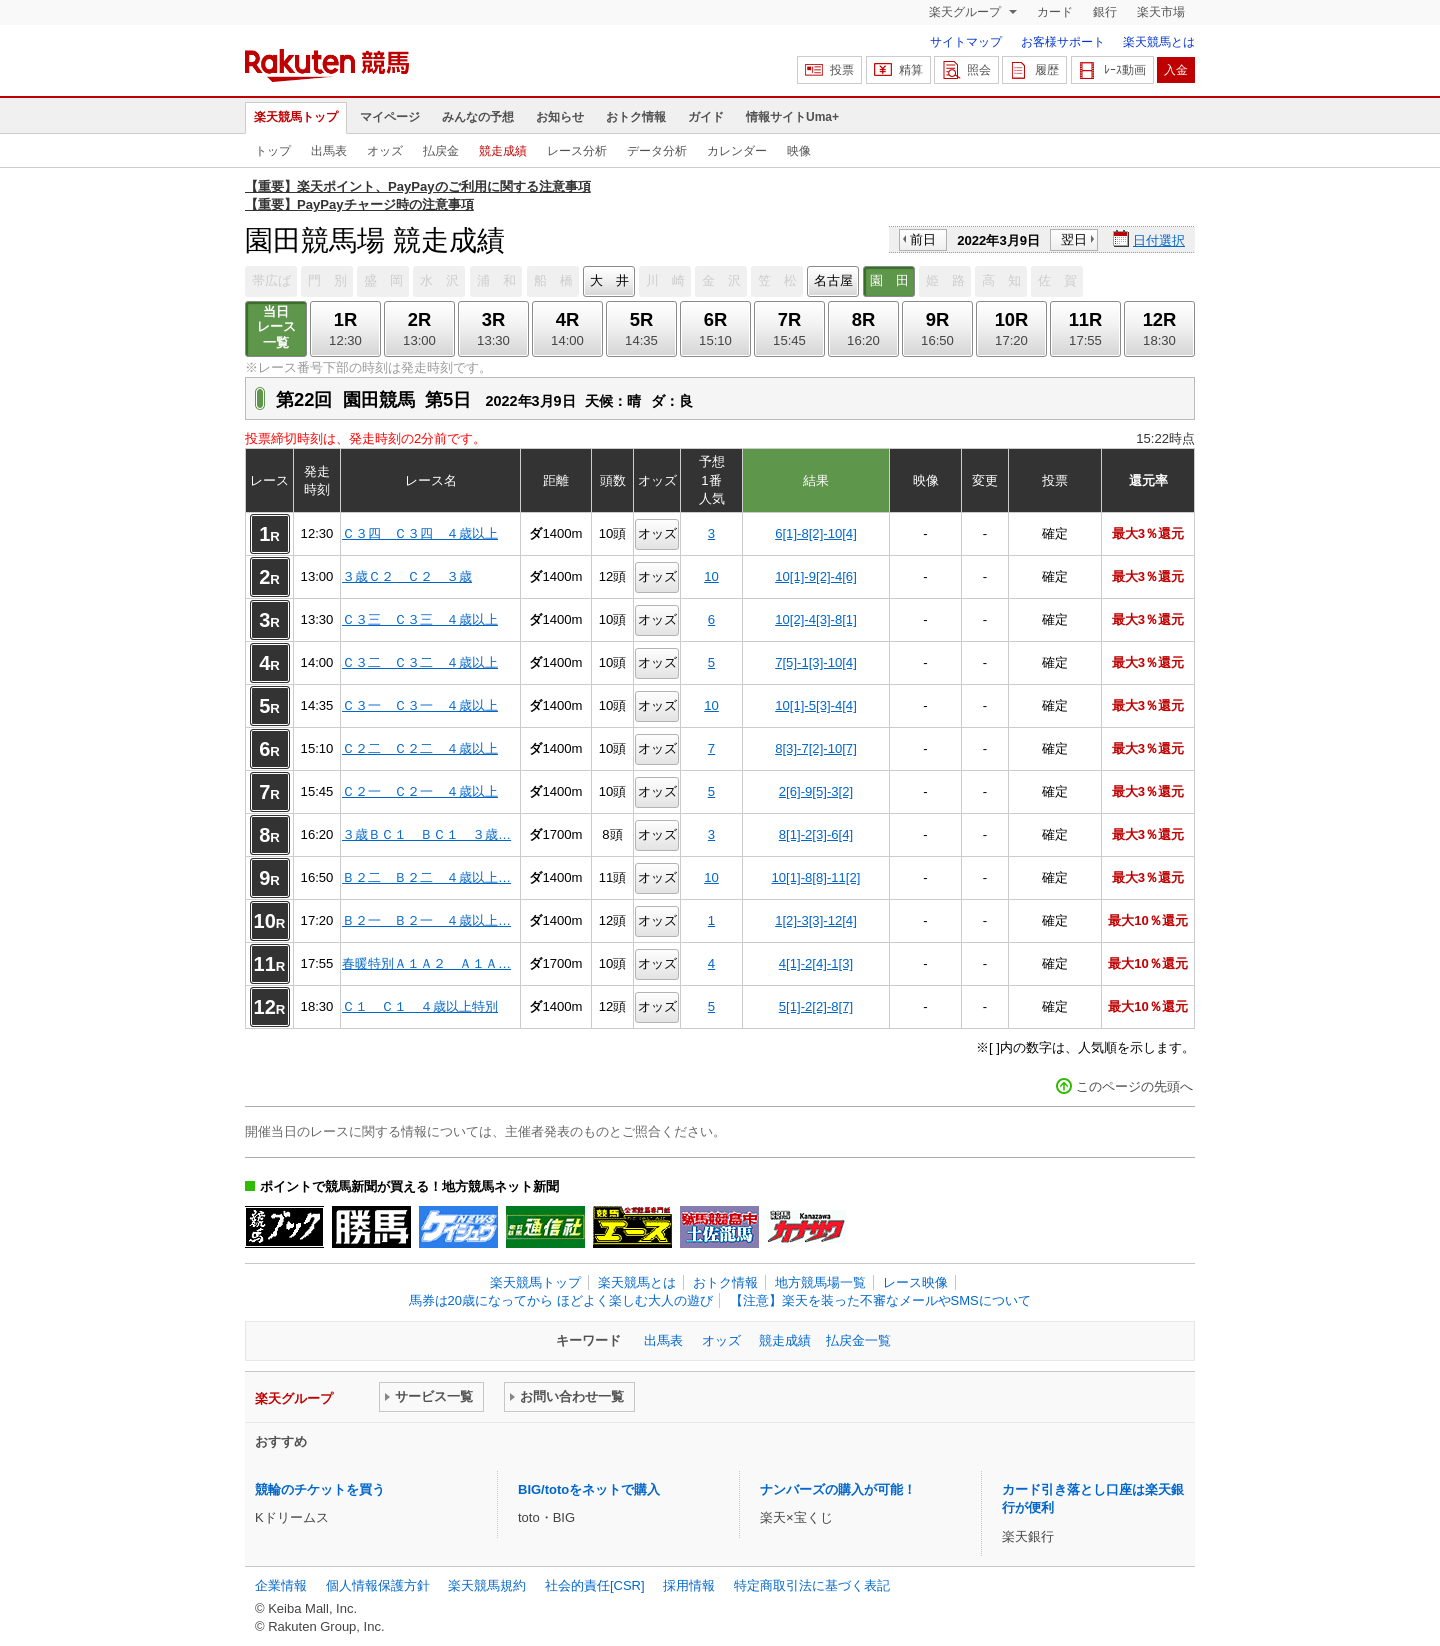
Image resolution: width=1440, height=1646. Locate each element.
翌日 (1074, 239)
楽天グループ (966, 12)
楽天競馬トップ (296, 117)
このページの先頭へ (1134, 1086)
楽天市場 (1161, 12)
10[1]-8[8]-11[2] (816, 877)
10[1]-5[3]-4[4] (816, 705)
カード (1055, 12)
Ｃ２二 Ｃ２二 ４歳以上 (420, 748)
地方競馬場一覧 (820, 1282)
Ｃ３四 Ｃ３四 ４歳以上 (420, 533)
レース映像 (915, 1282)
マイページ (390, 117)
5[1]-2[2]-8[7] (816, 1006)
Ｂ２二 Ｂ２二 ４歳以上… (426, 877)
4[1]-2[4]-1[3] (816, 963)
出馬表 (329, 151)
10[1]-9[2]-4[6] (816, 576)
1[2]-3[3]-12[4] (816, 920)
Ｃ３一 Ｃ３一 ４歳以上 (420, 705)
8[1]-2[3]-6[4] (816, 834)
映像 (799, 151)
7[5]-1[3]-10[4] (816, 662)
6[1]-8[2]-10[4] (816, 533)
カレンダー (737, 151)
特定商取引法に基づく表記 (812, 1585)
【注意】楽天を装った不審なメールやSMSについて (880, 1300)
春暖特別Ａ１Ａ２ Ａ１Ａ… (426, 963)
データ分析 (657, 151)
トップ (273, 151)
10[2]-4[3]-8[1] (816, 619)
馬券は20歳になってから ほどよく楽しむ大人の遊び (561, 1300)
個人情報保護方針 (378, 1585)
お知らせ (560, 117)
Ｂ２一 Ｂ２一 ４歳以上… (426, 920)
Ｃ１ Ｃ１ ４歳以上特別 (420, 1006)
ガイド (706, 117)
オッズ (385, 151)
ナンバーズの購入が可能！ (838, 1489)
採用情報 (689, 1585)
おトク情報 (636, 117)
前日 (923, 239)
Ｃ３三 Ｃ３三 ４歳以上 (420, 619)
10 (711, 576)
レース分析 (577, 151)
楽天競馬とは (1159, 42)
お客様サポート (1063, 42)
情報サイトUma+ (792, 117)
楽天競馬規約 (487, 1585)
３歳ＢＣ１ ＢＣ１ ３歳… (426, 834)
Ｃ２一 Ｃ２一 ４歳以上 (420, 791)
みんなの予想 (478, 117)
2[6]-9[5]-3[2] (816, 791)
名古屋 (833, 280)
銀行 (1105, 12)
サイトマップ (966, 42)
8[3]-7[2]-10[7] (816, 748)
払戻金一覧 (858, 1340)
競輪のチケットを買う (320, 1489)
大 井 (609, 280)
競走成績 (503, 151)
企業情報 (281, 1585)
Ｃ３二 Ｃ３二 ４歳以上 (420, 662)
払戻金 (441, 151)
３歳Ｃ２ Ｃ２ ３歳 (407, 576)
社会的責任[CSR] (595, 1585)
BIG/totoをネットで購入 (589, 1489)
